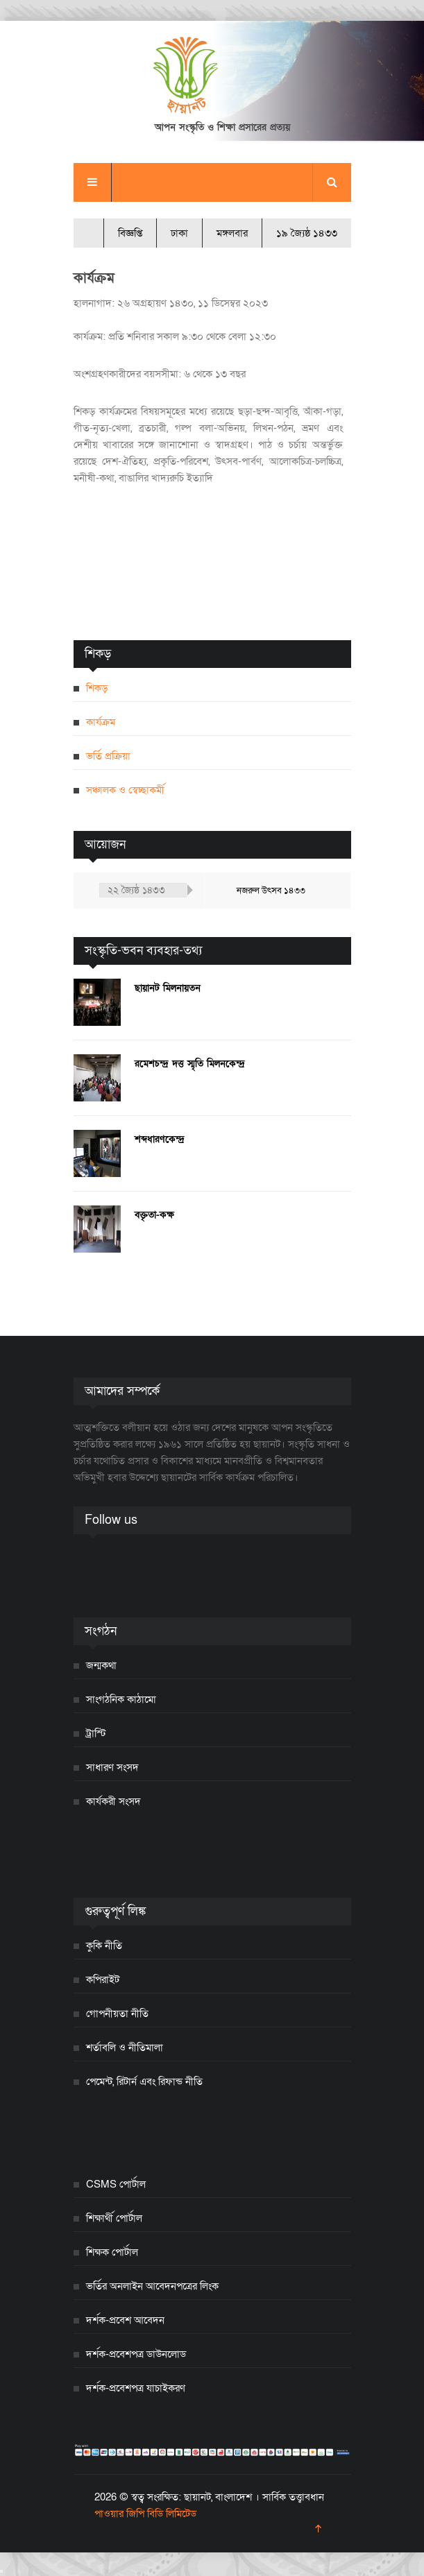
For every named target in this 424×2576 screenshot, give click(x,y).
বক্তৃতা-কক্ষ (154, 1214)
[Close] (1, 2571)
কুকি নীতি (104, 1945)
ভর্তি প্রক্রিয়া (108, 756)
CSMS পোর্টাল (116, 2184)
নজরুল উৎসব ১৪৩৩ (271, 890)
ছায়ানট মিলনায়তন (168, 988)
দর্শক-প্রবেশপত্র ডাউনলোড (136, 2354)
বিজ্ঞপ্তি (130, 233)
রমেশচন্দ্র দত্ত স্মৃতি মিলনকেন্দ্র (190, 1063)
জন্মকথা (101, 1665)
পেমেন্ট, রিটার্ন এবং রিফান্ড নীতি (144, 2081)
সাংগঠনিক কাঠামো (121, 1699)
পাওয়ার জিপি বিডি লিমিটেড (145, 2514)
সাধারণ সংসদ (112, 1767)
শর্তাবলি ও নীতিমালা (124, 2047)
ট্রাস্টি (96, 1733)
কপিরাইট (102, 1979)
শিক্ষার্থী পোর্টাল (114, 2218)
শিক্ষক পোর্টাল (112, 2252)
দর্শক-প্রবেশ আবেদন (125, 2320)
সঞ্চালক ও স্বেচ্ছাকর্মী (125, 790)
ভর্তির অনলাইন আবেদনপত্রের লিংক (152, 2286)
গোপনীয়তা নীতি (117, 2013)
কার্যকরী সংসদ (113, 1801)
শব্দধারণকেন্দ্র (160, 1139)
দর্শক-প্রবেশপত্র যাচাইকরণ (135, 2388)
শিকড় (97, 688)
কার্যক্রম (100, 722)
